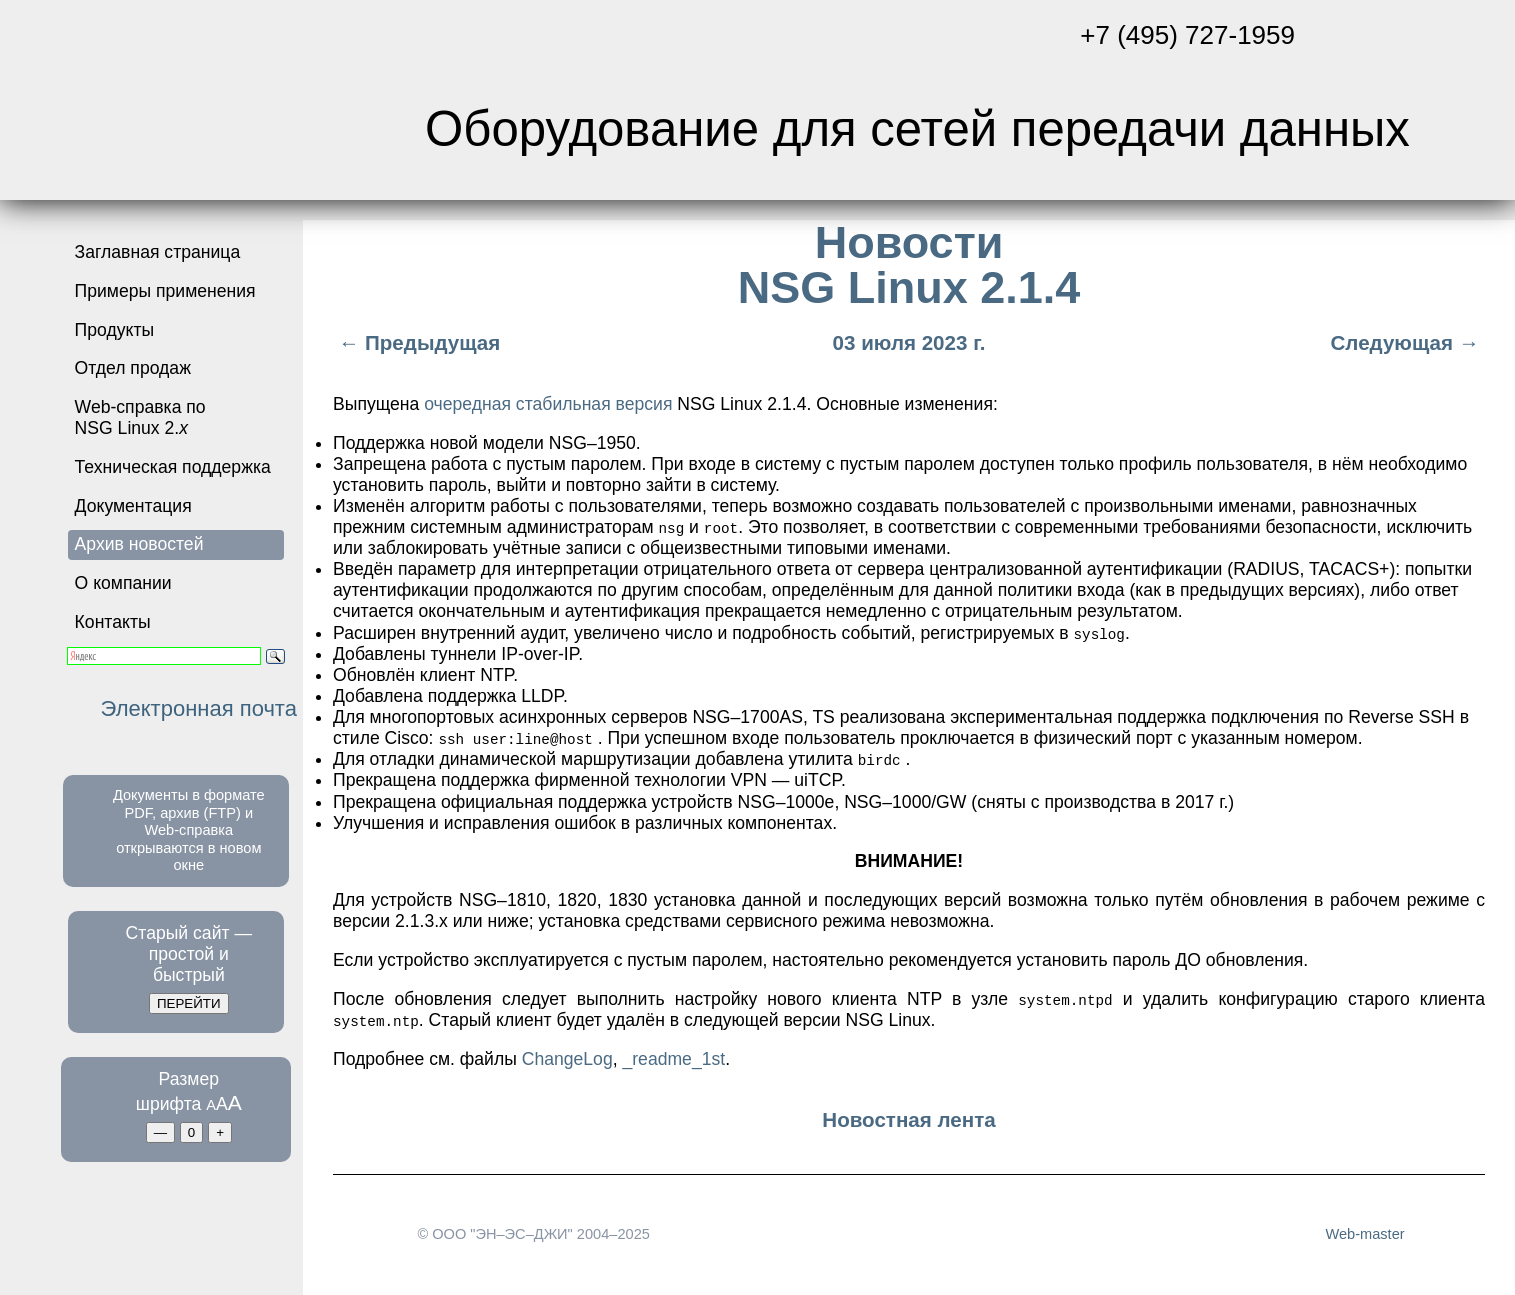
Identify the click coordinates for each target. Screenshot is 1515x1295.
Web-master (1364, 1234)
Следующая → (1407, 342)
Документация (133, 506)
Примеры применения (165, 291)
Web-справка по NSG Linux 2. (140, 417)
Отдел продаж (133, 368)
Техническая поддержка (173, 467)
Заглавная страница (158, 252)
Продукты (115, 330)
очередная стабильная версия (548, 404)
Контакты (113, 622)
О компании (123, 583)
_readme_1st (673, 1058)
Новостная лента (908, 1119)
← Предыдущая (416, 342)
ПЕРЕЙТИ (189, 1003)
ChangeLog (567, 1058)
